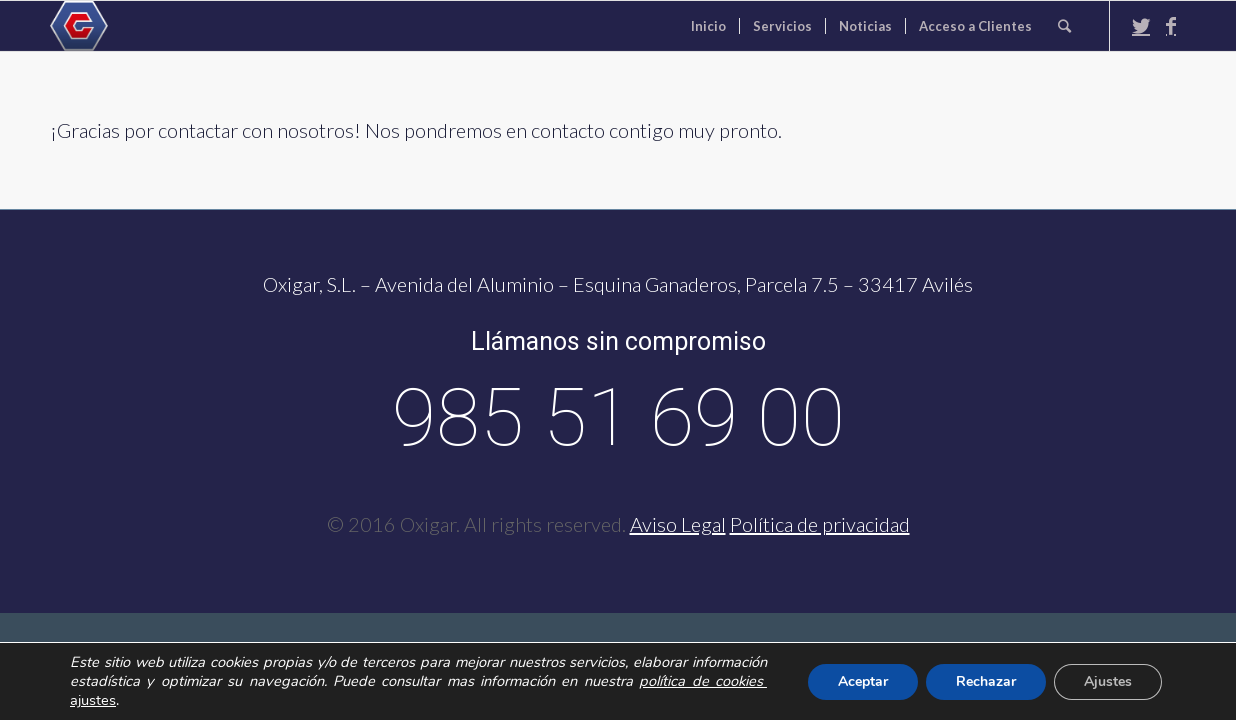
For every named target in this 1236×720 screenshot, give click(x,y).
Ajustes (1108, 681)
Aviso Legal (678, 524)
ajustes (93, 700)
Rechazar (986, 681)
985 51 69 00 (618, 418)
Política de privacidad (820, 524)
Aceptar (863, 681)
